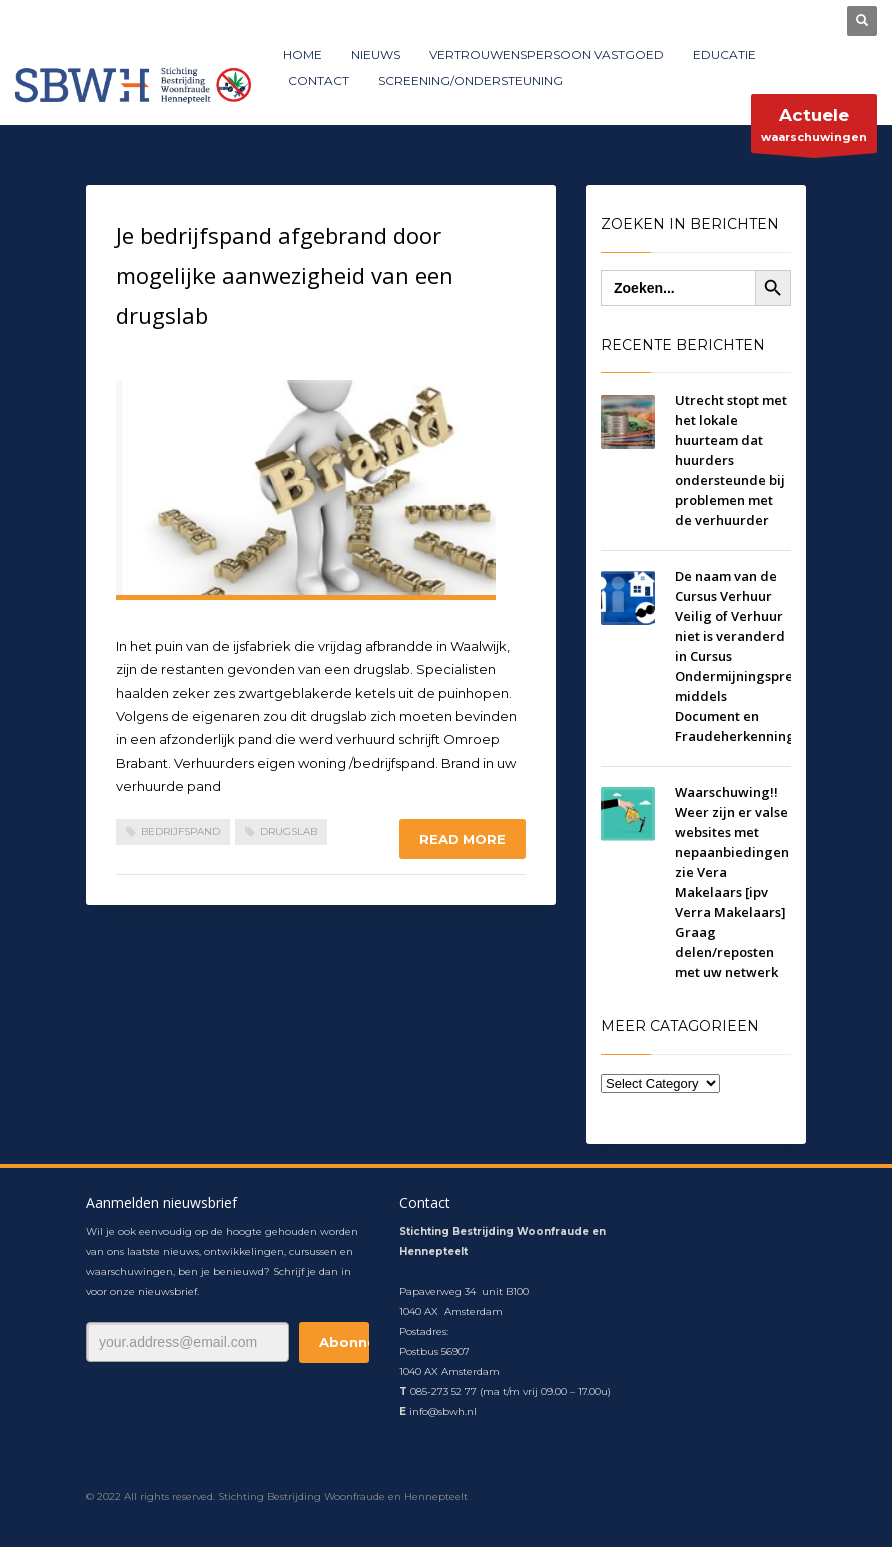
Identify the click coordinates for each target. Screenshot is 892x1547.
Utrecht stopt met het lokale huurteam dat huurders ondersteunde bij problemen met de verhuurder (731, 460)
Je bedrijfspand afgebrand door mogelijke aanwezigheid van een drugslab (284, 275)
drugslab (288, 831)
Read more (462, 839)
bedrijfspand (180, 831)
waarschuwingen (814, 128)
